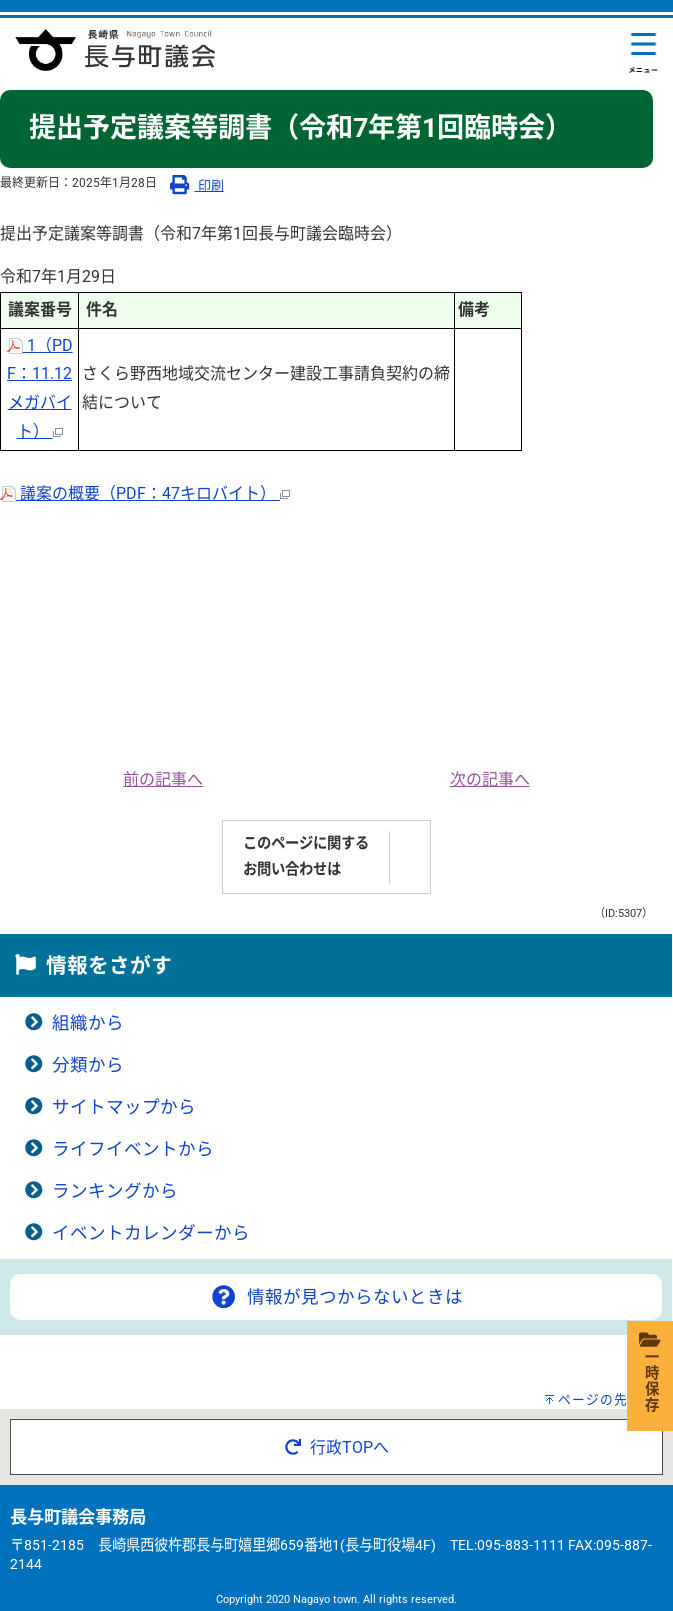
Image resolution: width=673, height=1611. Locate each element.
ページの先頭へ (607, 1399)
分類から (88, 1065)
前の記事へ (163, 779)
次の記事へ (490, 779)
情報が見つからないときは (336, 1297)
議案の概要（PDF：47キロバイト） (145, 493)
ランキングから (115, 1191)
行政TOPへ (337, 1447)
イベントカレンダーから (151, 1233)
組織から (88, 1023)
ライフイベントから (133, 1149)
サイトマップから (124, 1107)
